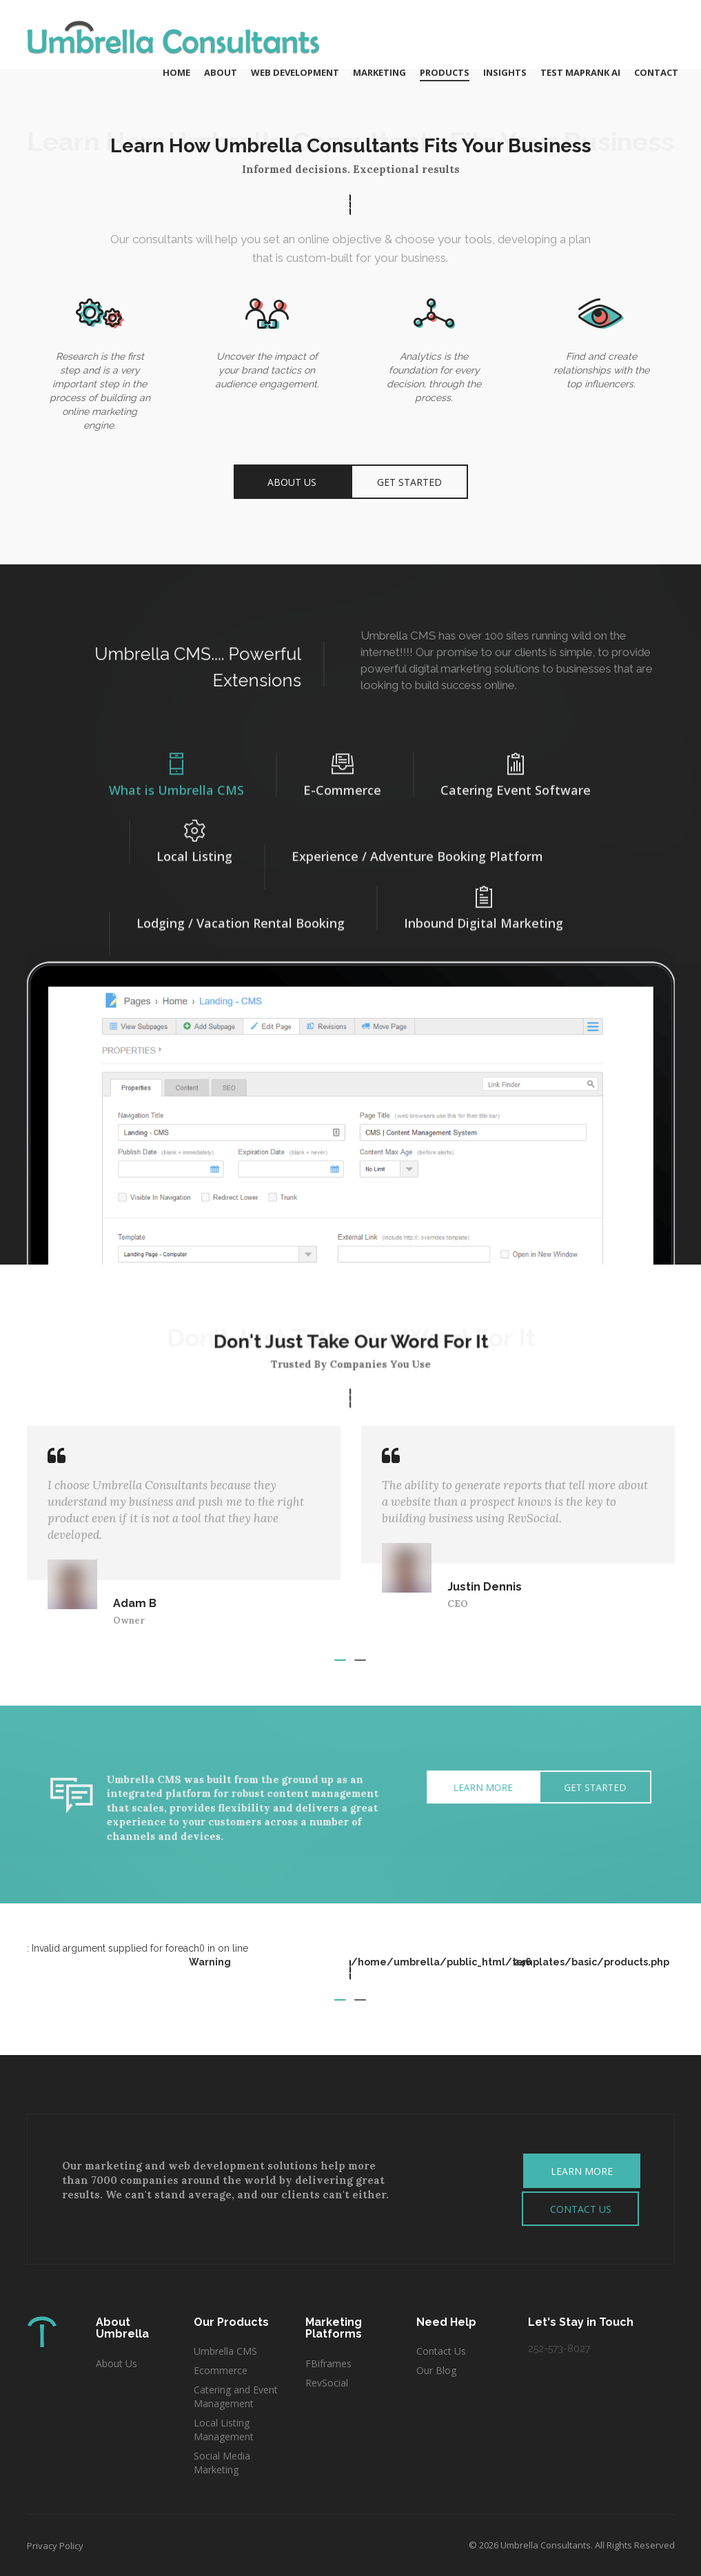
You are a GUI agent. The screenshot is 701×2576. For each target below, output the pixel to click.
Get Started (409, 481)
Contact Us (441, 2351)
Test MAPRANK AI (580, 72)
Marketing (379, 72)
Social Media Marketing (222, 2462)
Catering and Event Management (236, 2396)
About (220, 72)
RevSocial (326, 2382)
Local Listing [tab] (194, 832)
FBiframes (328, 2363)
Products (444, 72)
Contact (656, 72)
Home (176, 72)
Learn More (432, 1793)
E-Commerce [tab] (342, 765)
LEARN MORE (582, 2171)
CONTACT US (580, 2209)
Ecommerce (222, 2370)
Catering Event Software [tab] (515, 765)
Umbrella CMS (225, 2351)
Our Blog (436, 2370)
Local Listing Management (224, 2429)
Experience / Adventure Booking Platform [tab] (417, 846)
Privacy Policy (55, 2545)
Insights (505, 72)
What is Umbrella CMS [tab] (176, 765)
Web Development (295, 72)
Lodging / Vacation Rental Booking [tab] (240, 912)
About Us (291, 481)
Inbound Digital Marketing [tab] (483, 898)
